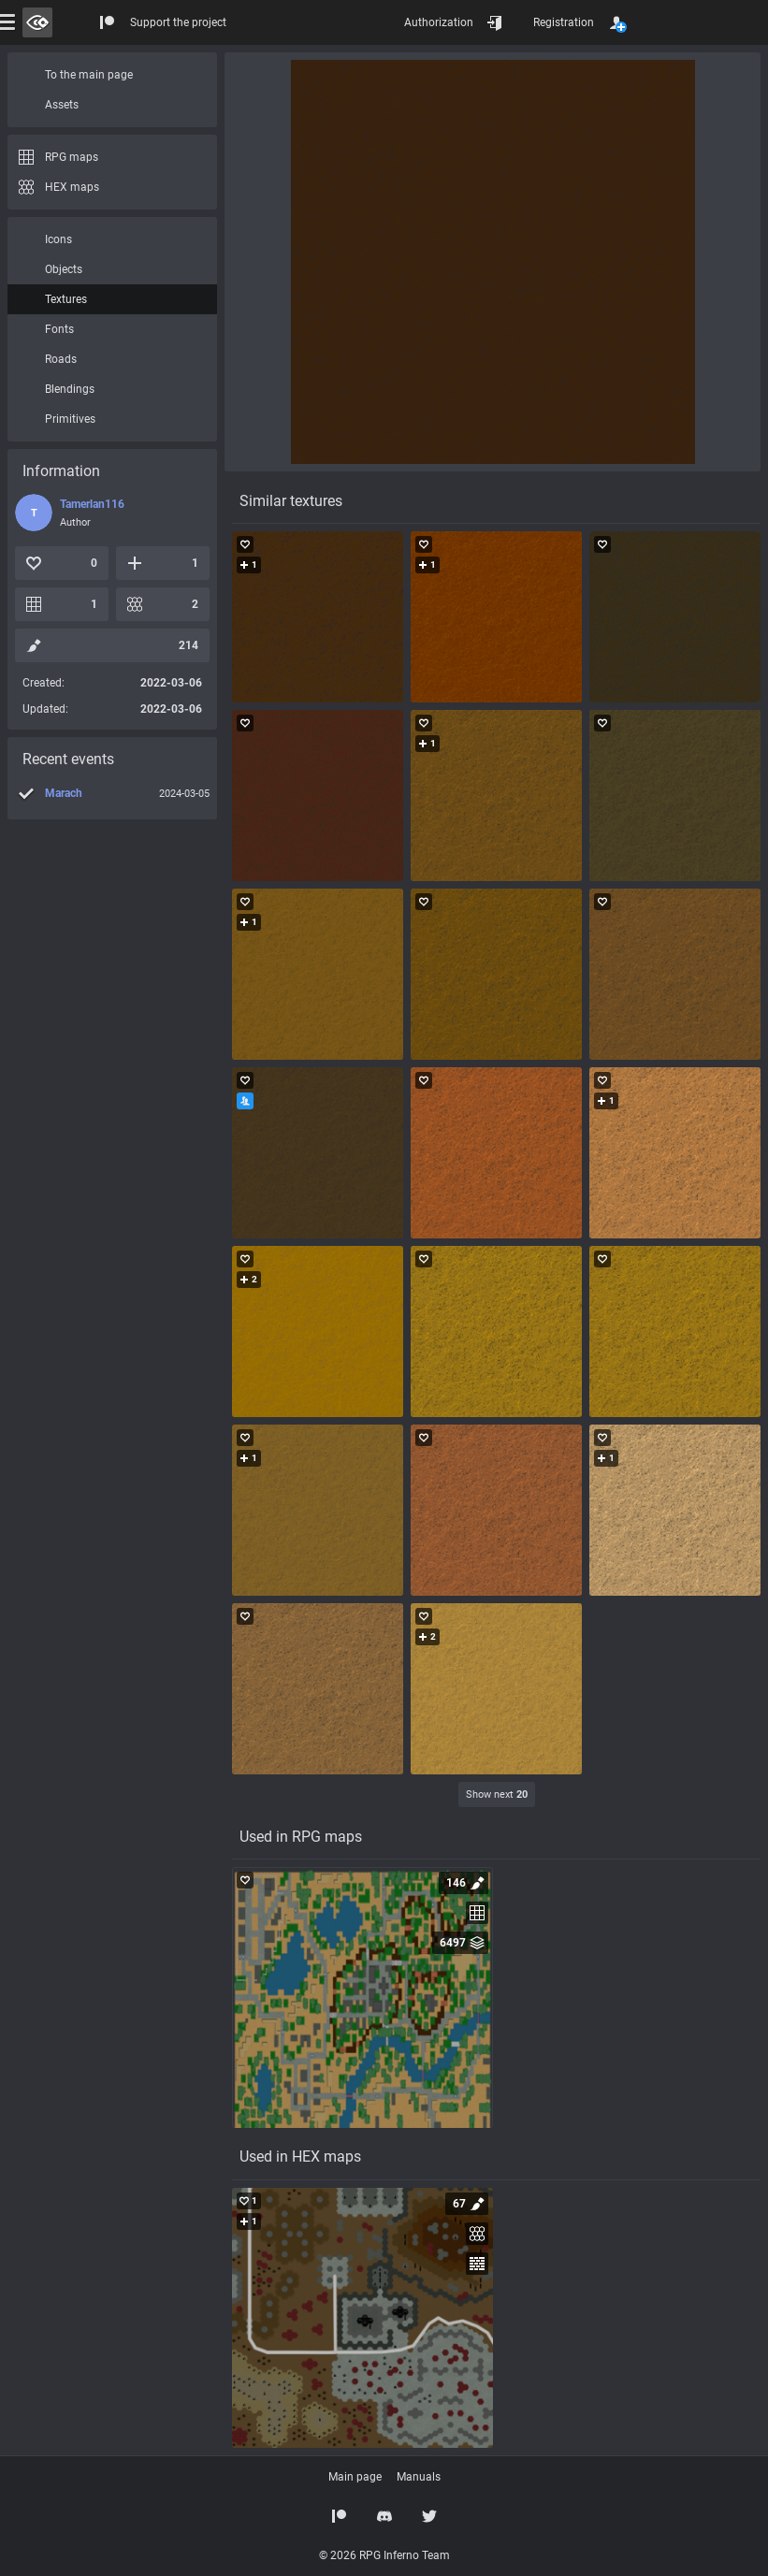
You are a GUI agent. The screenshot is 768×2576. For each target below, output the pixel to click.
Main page (355, 2476)
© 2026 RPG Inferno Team (384, 2555)
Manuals (419, 2476)
